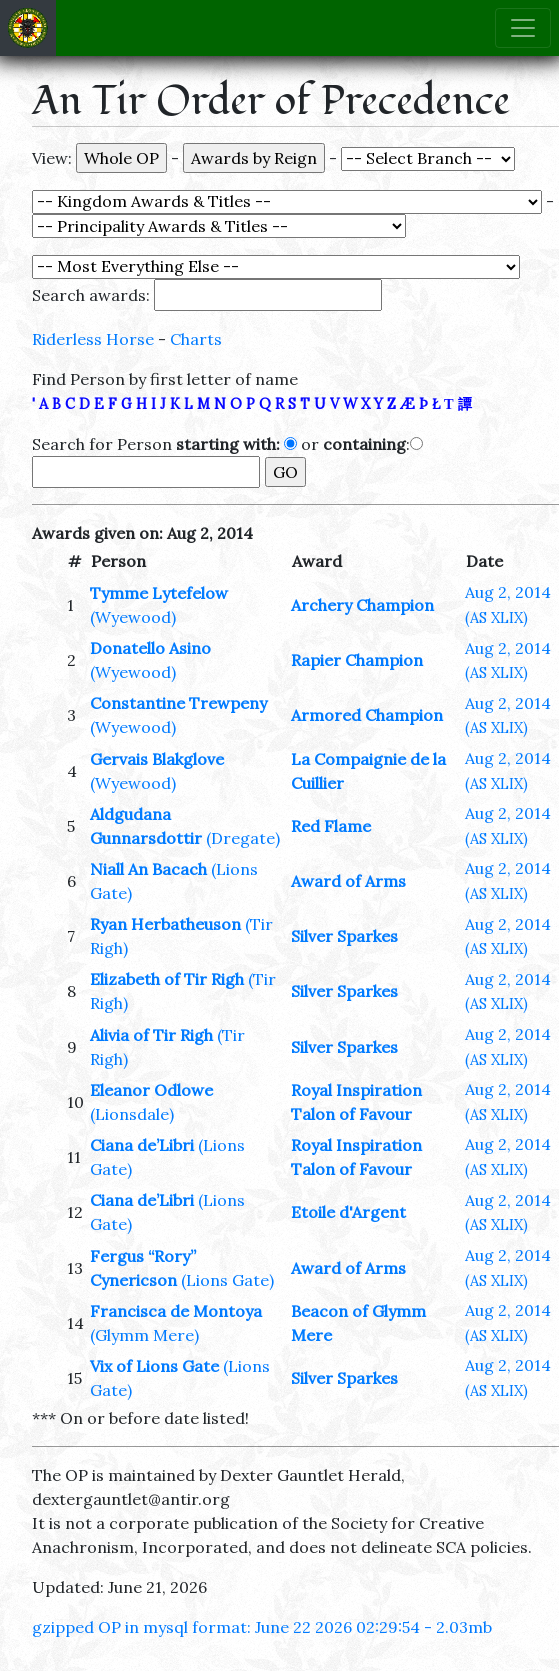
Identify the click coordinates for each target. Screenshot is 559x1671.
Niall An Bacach (148, 869)
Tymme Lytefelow (159, 593)
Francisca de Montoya (176, 1311)
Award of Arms (348, 881)
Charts (196, 339)
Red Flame (331, 826)
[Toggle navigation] (523, 28)
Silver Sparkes (344, 936)
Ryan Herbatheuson (165, 924)
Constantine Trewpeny (178, 703)
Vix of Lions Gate (154, 1366)
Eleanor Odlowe (151, 1090)
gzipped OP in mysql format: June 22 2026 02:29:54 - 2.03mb (262, 1627)
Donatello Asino (150, 648)
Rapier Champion (357, 660)
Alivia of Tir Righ (151, 1035)
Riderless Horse (93, 339)
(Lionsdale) (132, 1114)
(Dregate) (243, 838)
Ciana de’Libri (142, 1145)
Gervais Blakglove (157, 759)
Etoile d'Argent (348, 1212)
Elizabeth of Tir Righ (167, 979)
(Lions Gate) (227, 1280)
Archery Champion (362, 605)
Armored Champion (367, 715)
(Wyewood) (133, 617)
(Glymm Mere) (144, 1335)
